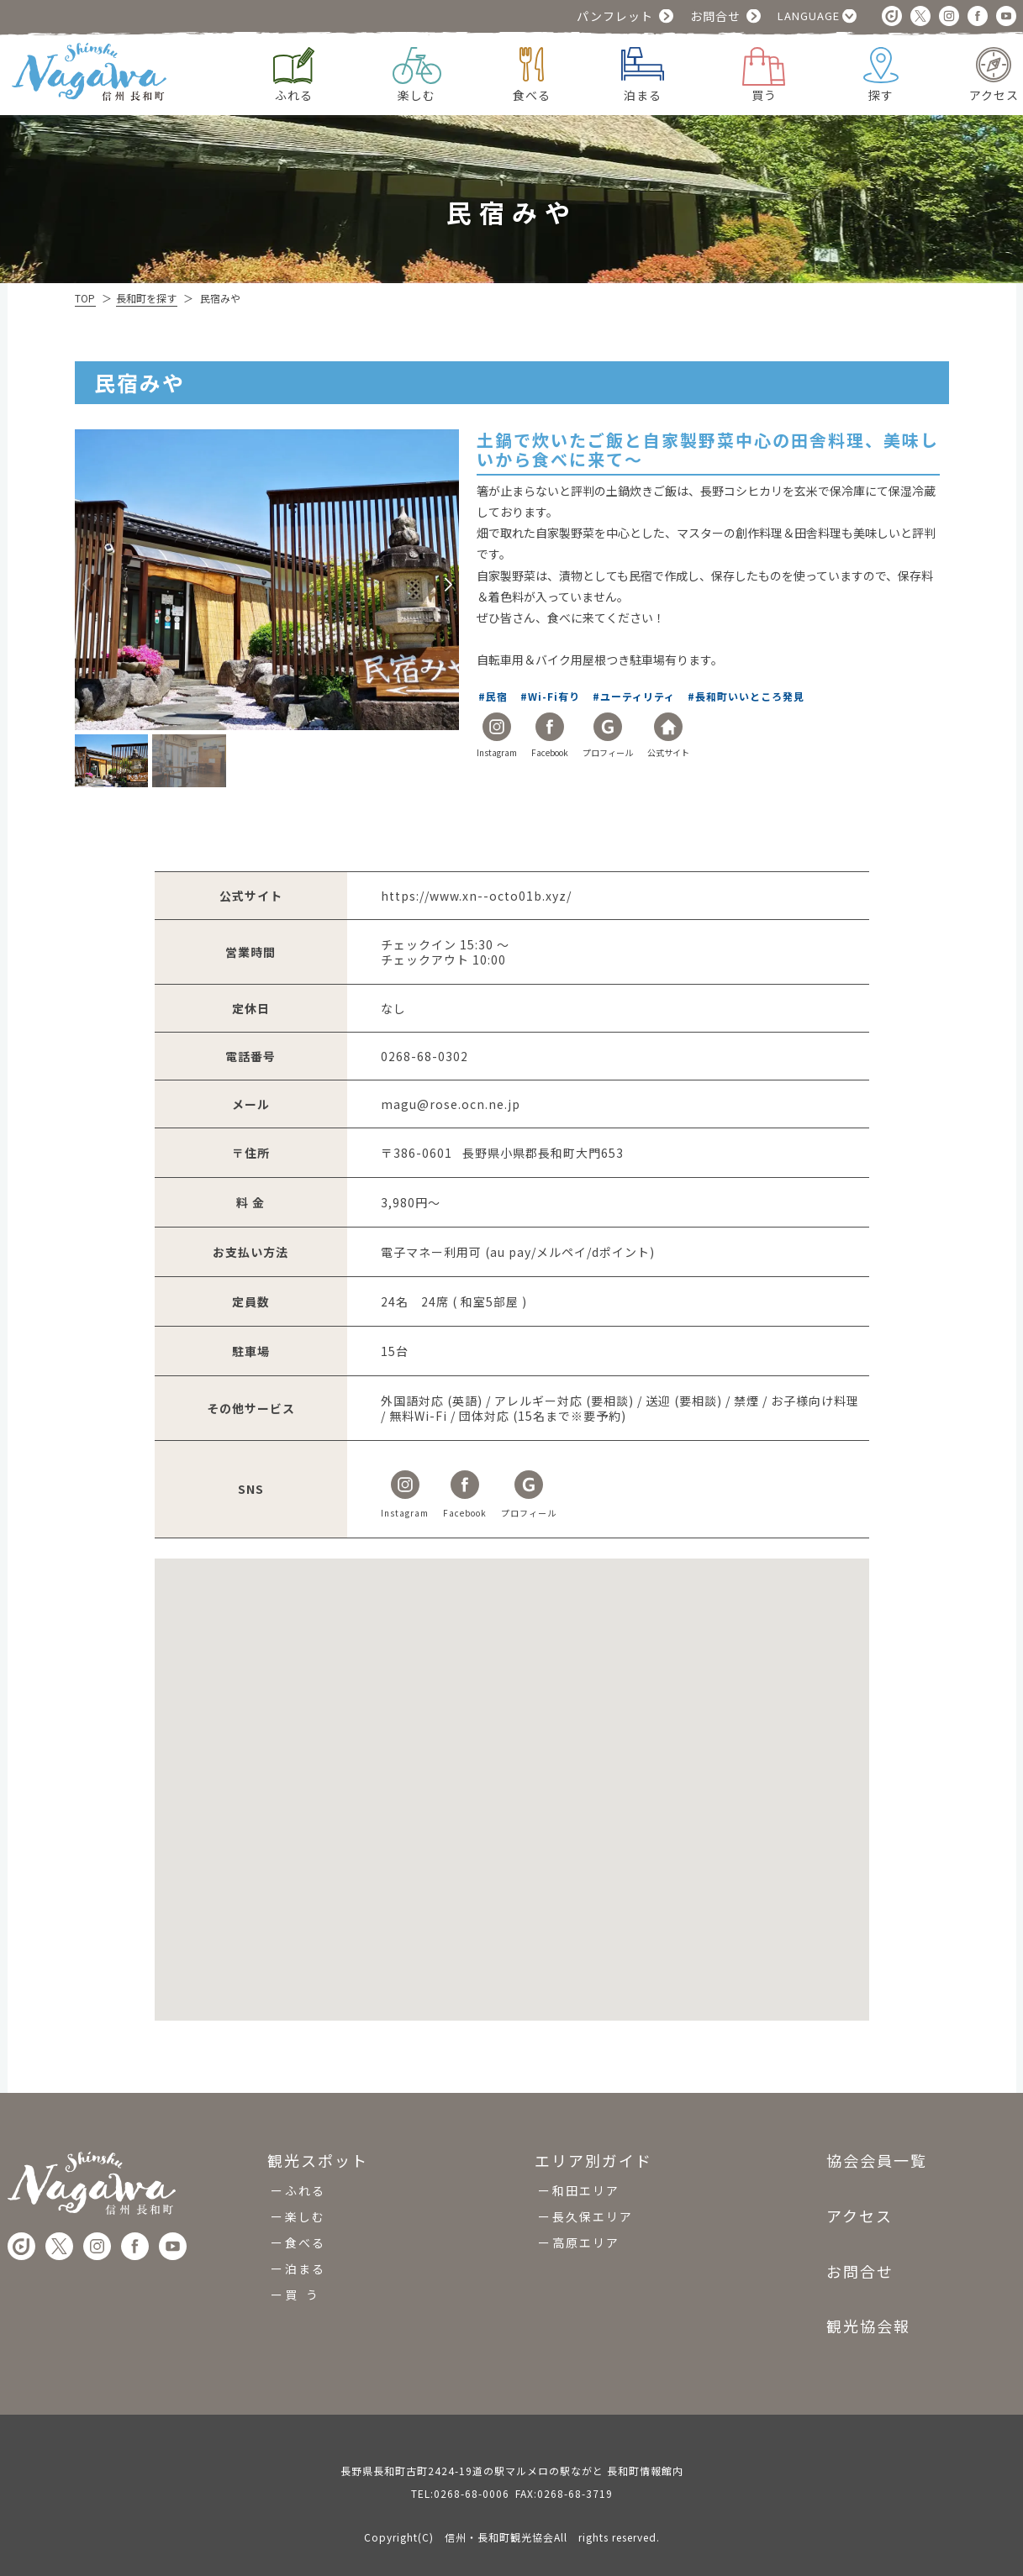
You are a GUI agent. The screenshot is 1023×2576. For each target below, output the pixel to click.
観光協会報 (868, 2326)
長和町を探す (146, 298)
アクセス (859, 2215)
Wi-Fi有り (555, 696)
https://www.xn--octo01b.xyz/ (476, 895)
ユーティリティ (639, 696)
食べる (305, 2242)
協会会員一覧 (876, 2161)
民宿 (498, 696)
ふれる (305, 2190)
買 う (302, 2294)
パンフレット (615, 16)
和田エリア (586, 2190)
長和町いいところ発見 (751, 696)
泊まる (305, 2268)
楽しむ (305, 2216)
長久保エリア (592, 2216)
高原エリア (586, 2242)
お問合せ (715, 16)
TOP (85, 298)
